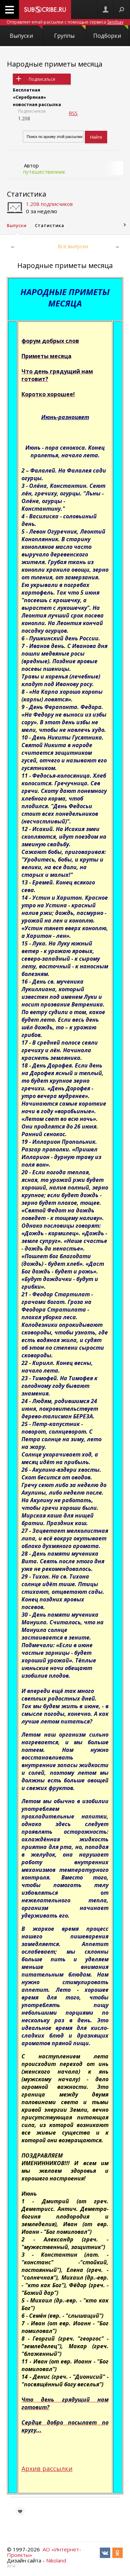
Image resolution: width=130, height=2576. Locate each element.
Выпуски (26, 32)
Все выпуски (73, 246)
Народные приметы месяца (54, 64)
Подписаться (42, 79)
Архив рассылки (46, 2468)
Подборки (110, 32)
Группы (69, 32)
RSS (73, 113)
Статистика (26, 194)
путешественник (44, 171)
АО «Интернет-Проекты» (44, 2552)
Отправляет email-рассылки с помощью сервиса (65, 22)
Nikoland (56, 2560)
